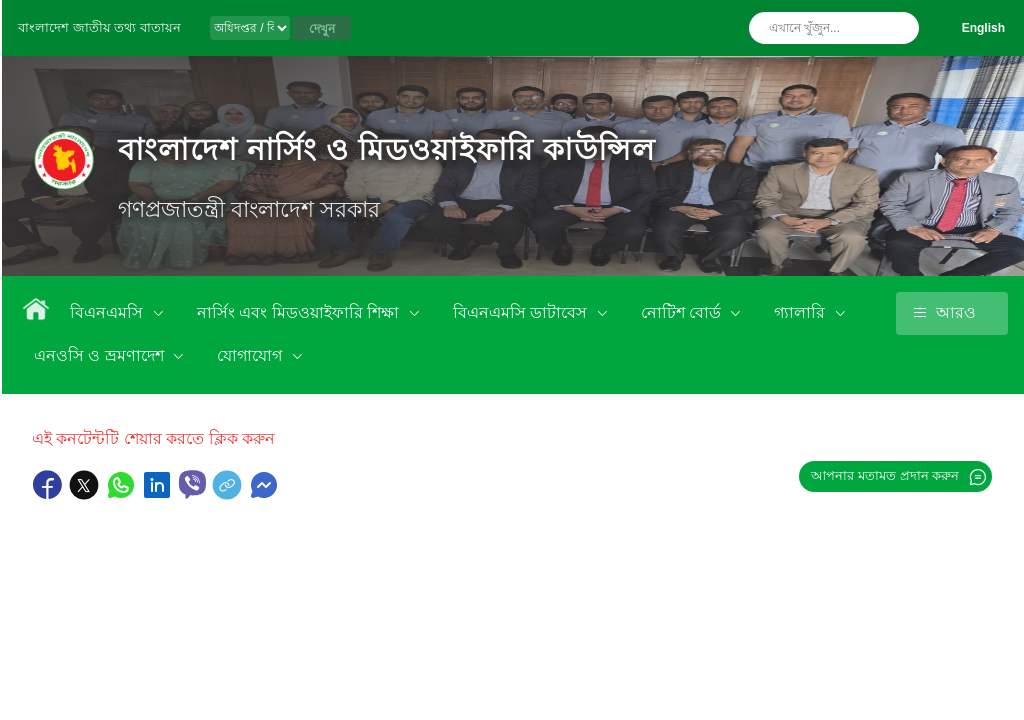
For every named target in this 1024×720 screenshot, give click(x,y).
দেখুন (322, 29)
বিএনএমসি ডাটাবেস (522, 312)
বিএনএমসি (108, 312)
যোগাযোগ (251, 355)
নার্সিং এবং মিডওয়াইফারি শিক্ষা (300, 312)
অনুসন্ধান (899, 28)
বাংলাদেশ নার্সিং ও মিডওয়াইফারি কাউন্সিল (386, 149)
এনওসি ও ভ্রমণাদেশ (101, 355)
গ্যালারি (801, 312)
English (983, 28)
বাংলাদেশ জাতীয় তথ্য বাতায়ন (99, 27)
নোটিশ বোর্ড (683, 312)
